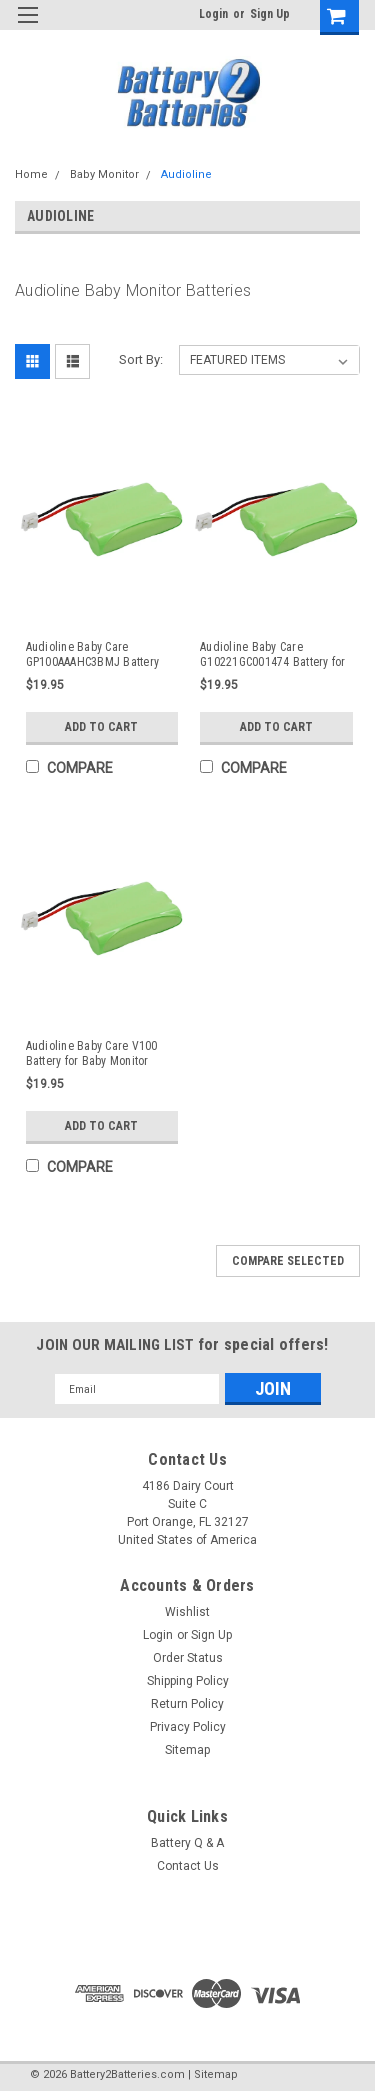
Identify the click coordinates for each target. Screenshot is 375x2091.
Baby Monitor (104, 174)
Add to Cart (101, 727)
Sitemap (187, 1750)
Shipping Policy (188, 1681)
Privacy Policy (188, 1727)
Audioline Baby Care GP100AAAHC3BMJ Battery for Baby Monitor (93, 655)
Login (213, 14)
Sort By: (141, 359)
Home (31, 174)
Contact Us (188, 1866)
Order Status (188, 1658)
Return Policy (187, 1704)
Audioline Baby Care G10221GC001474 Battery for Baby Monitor (273, 655)
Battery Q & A (187, 1843)
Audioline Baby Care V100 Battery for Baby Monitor (92, 1053)
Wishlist (187, 1612)
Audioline (186, 174)
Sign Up (270, 14)
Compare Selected (288, 1261)
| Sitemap (213, 2074)
